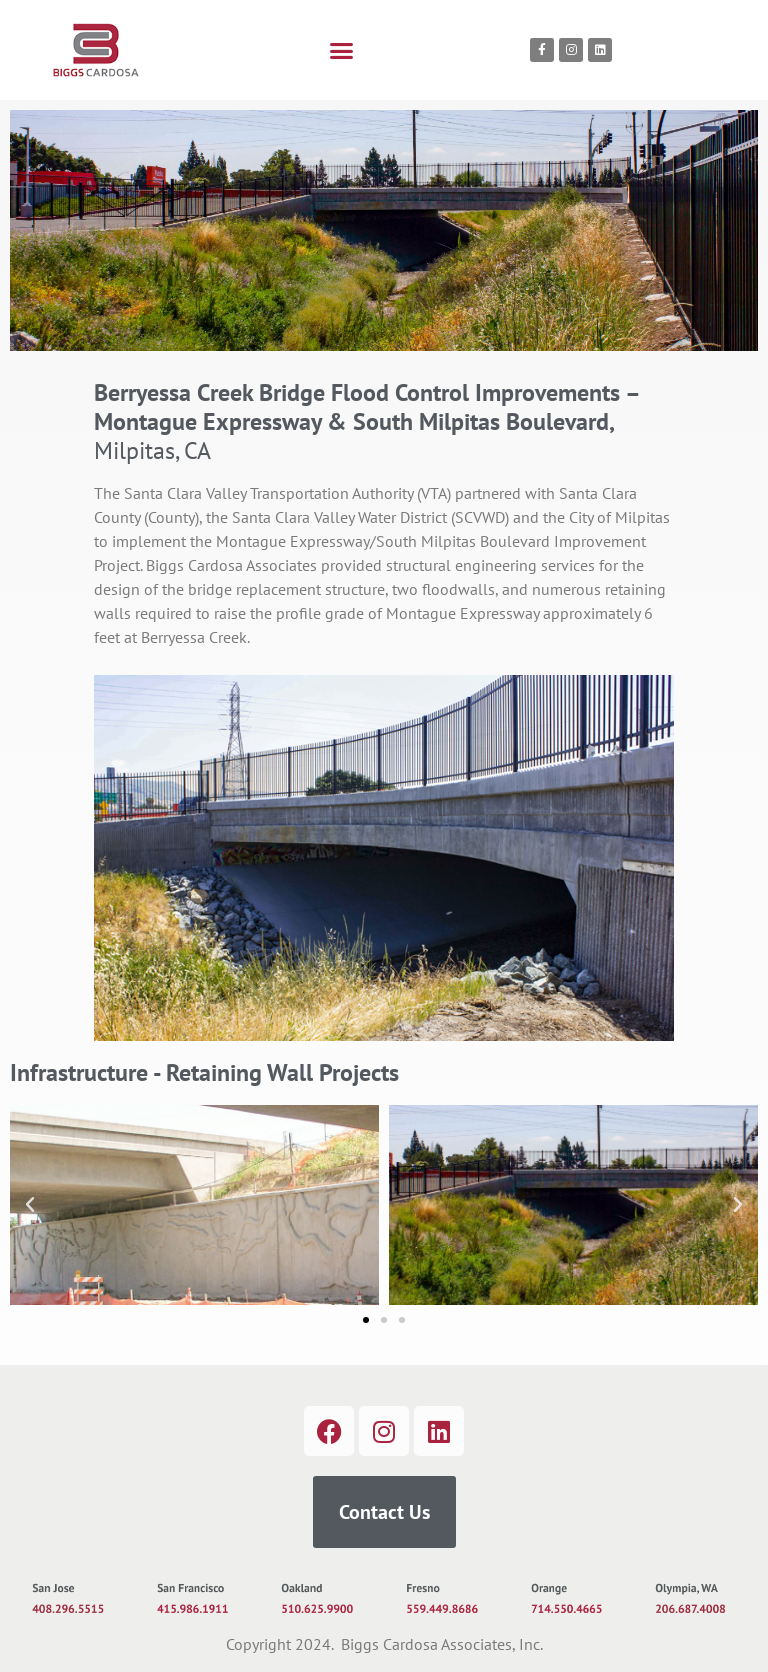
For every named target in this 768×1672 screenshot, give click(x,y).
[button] (342, 50)
